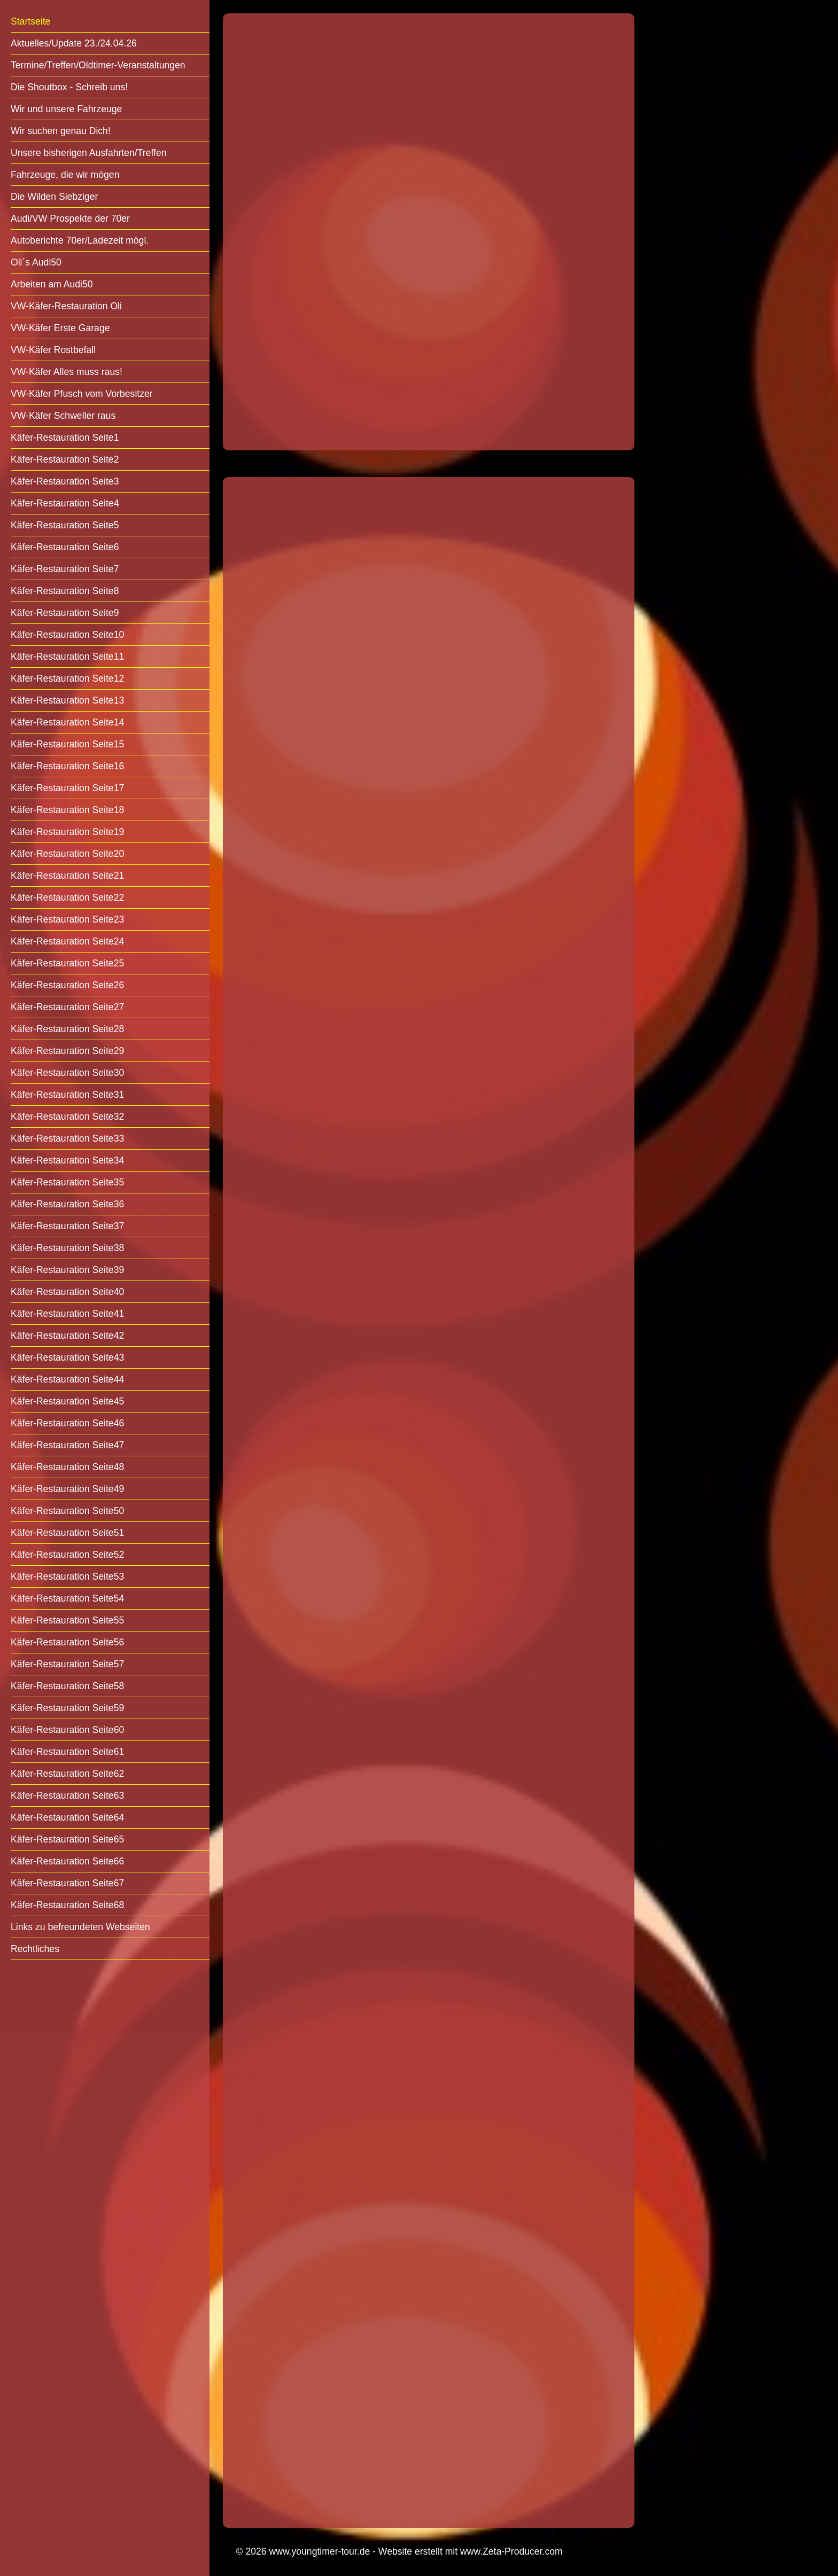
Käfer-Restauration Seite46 (67, 1423)
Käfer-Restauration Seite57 (67, 1664)
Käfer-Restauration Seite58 (67, 1686)
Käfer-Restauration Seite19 (67, 831)
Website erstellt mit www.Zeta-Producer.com (470, 2551)
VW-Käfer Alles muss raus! (66, 371)
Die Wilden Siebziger (54, 196)
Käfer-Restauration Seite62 (67, 1773)
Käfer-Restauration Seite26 (67, 985)
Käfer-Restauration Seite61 (67, 1751)
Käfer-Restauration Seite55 (67, 1620)
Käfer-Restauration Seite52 (67, 1554)
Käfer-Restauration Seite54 (67, 1598)
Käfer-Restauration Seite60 (67, 1729)
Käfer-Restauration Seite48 (67, 1467)
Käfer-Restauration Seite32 (67, 1116)
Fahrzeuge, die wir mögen (65, 174)
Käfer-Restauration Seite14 (67, 722)
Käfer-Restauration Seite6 (65, 547)
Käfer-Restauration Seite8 (65, 591)
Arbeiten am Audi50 (52, 284)
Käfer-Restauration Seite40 (67, 1291)
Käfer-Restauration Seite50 (67, 1510)
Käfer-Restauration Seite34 (67, 1160)
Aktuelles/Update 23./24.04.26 (74, 43)
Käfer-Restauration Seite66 (67, 1861)
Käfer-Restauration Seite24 (67, 941)
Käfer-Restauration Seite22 (67, 897)
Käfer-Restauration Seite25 (67, 963)
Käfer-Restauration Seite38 (67, 1248)
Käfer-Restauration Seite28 (67, 1029)
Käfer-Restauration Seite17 (67, 788)
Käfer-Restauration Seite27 (67, 1007)
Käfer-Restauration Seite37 (67, 1226)
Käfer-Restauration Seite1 (65, 437)
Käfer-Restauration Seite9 (65, 612)
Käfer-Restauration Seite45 (67, 1401)
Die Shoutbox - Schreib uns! (69, 87)
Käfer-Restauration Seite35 (67, 1182)
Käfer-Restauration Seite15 (67, 744)
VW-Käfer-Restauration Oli (66, 306)
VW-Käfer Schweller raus (63, 415)
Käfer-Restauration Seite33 (67, 1138)
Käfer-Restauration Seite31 (67, 1094)
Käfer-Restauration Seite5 (65, 525)
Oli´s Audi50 (36, 262)
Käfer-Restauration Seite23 (67, 919)
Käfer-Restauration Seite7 (65, 569)
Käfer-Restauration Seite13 (67, 700)
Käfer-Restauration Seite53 (67, 1576)
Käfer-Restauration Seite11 (67, 656)
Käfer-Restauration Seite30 (67, 1072)
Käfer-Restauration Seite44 (67, 1379)
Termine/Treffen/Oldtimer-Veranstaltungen (98, 65)
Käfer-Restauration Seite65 (67, 1839)
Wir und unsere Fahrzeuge (66, 109)
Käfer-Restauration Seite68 (67, 1905)
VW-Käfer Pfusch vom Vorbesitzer (82, 393)
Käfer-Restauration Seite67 (67, 1883)
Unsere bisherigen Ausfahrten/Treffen (88, 152)
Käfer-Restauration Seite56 (67, 1642)
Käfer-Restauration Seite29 (67, 1050)
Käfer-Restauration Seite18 (67, 810)
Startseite (30, 21)
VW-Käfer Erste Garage (60, 328)
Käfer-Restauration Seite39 (67, 1269)
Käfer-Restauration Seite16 (67, 766)
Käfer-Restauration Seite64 (67, 1817)
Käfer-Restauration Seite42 (67, 1335)
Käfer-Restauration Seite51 (67, 1532)
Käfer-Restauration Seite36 (67, 1204)
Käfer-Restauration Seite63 (67, 1795)
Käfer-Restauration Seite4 (65, 503)
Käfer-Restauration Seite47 (67, 1445)
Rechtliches (35, 1948)
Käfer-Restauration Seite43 (67, 1357)
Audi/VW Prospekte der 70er (70, 218)
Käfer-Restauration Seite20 (67, 853)
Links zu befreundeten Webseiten (80, 1927)
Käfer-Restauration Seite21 (67, 875)
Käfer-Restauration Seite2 (65, 459)
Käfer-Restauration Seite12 (67, 678)
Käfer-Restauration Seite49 (67, 1489)
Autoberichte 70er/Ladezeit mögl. (80, 240)
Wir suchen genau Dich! (61, 131)
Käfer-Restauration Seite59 (67, 1708)
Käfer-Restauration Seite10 (67, 634)
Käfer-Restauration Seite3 (65, 481)
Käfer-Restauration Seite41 (67, 1313)
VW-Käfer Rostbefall (53, 350)
